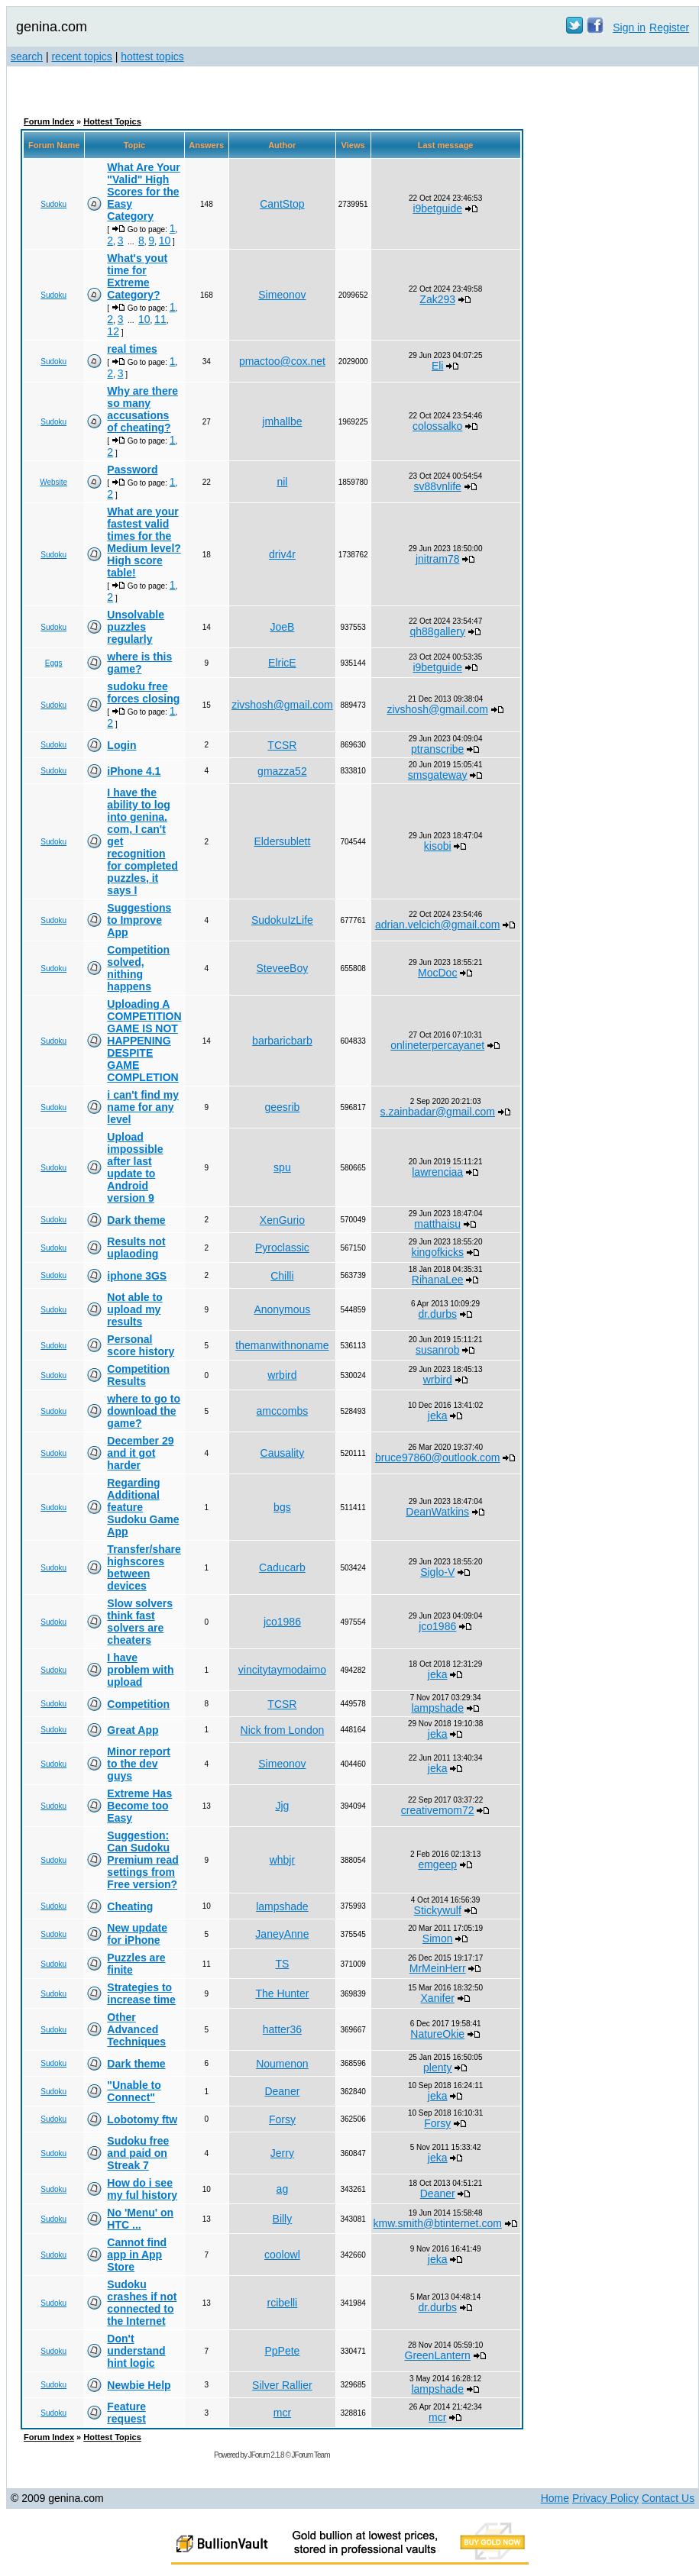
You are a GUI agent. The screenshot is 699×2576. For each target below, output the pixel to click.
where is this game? (139, 662)
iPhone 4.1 (133, 771)
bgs (282, 1507)
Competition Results (138, 1375)
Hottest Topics (112, 121)
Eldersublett (282, 841)
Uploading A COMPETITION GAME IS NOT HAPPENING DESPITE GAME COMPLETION (144, 1040)
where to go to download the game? (143, 1411)
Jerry (282, 2153)
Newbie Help (138, 2385)
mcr (282, 2413)
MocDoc (437, 973)
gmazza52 (282, 771)
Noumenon (282, 2064)
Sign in (629, 27)
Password (132, 469)
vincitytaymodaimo (282, 1670)
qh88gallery (437, 631)
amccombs (283, 1411)
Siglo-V (437, 1572)
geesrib (281, 1107)
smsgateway (438, 775)
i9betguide (437, 208)
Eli (438, 366)
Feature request (126, 2412)
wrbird (281, 1375)
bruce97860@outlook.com (437, 1457)
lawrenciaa (437, 1172)
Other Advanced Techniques (136, 2029)
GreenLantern (438, 2355)
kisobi (437, 846)
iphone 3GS (137, 1276)
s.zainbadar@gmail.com (437, 1112)
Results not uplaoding (136, 1247)
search (27, 56)
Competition (138, 1704)
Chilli (281, 1276)
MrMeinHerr (437, 1968)
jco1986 (282, 1622)
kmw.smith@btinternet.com (438, 2223)
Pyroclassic (282, 1247)
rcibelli (282, 2303)
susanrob (438, 1350)
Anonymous (282, 1309)
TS (282, 1964)
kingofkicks (437, 1252)
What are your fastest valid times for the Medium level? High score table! (143, 542)
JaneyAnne (282, 1934)
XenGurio (282, 1220)
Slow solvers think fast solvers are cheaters (140, 1621)
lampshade (437, 1708)
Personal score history (140, 1345)
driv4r (282, 554)
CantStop (282, 204)
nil (282, 482)
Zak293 (437, 299)
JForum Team (311, 2455)
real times (132, 349)
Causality (283, 1453)
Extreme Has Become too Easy (139, 1805)
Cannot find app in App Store (137, 2254)
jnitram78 (438, 559)
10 (165, 240)
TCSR (281, 745)
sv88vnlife (437, 486)
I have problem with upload (140, 1669)
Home (555, 2498)
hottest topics (152, 56)
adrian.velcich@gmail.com (437, 924)
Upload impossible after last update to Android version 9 (135, 1167)
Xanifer (438, 1998)
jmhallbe (282, 421)
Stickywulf (437, 1910)
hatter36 (282, 2029)
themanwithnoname (281, 1345)
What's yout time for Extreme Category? (137, 276)
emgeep (437, 1864)
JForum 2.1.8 (266, 2455)
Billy (283, 2219)
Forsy (282, 2119)
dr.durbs (437, 1314)
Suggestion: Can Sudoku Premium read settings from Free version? (142, 1859)
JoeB (282, 627)
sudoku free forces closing (143, 692)
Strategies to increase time (141, 1993)
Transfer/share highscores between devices (144, 1567)
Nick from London (283, 1730)
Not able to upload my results (134, 1309)
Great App (132, 1730)
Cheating (130, 1906)
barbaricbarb (282, 1041)
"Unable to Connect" (133, 2091)
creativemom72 (437, 1810)
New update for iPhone (137, 1934)
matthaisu (437, 1224)
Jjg (282, 1806)
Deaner (281, 2091)
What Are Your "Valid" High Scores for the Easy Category (143, 191)
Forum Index (49, 121)
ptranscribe (437, 749)
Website (53, 482)
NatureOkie (437, 2034)
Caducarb (282, 1567)
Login (121, 745)
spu (282, 1167)
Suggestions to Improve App (139, 920)
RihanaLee (438, 1279)
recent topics (81, 56)
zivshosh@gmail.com (281, 705)
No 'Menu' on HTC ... (140, 2218)
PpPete (281, 2351)
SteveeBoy (283, 968)
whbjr (282, 1860)
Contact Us (668, 2498)
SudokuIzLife (282, 920)
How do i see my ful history (142, 2189)
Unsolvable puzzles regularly (135, 626)
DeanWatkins (437, 1512)
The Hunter (282, 1993)
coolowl (282, 2254)
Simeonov (282, 295)
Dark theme (136, 1220)
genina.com (51, 26)
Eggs (54, 663)
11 (160, 319)
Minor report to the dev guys (138, 1763)
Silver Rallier (282, 2385)
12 (113, 331)
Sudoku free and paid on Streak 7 (138, 2153)
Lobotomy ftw (142, 2119)
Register (669, 27)
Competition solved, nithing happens (138, 968)
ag (283, 2189)
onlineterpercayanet (437, 1045)
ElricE (282, 663)
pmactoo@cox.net (282, 361)
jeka (438, 1415)
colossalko (437, 426)
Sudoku (53, 204)
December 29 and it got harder (140, 1453)
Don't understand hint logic (136, 2350)
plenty (437, 2067)
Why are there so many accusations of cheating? (142, 409)
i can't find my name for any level (143, 1107)
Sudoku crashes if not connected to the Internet (141, 2302)
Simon (437, 1938)
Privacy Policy (605, 2498)
